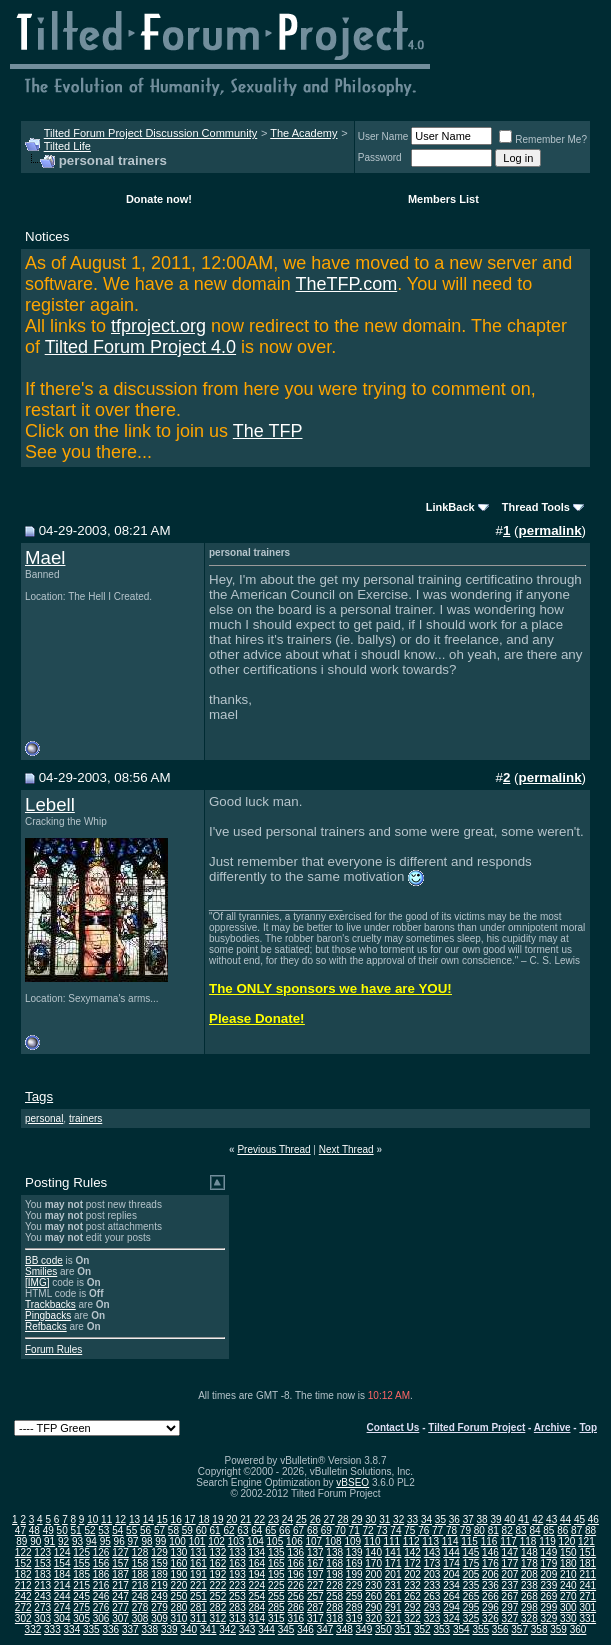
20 (231, 1519)
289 (354, 1607)
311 (198, 1618)
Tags (39, 1096)
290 (373, 1607)
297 (510, 1607)
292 (412, 1607)
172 (412, 1563)
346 (305, 1629)
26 (315, 1519)
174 (451, 1563)
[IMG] (37, 1282)
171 (393, 1563)
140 (373, 1552)
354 (461, 1629)
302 (23, 1618)
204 (451, 1574)
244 (62, 1596)
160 (179, 1563)
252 (218, 1596)
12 (120, 1519)
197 (315, 1574)
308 (140, 1618)
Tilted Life (67, 146)
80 (479, 1530)
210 (568, 1574)
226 (295, 1585)
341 (208, 1629)
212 (23, 1585)
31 (384, 1519)
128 (140, 1552)
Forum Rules (53, 1349)
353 (441, 1629)
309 (159, 1618)
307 (120, 1618)
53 (103, 1530)
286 (295, 1607)
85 (548, 1530)
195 (276, 1574)
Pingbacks (48, 1315)
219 (159, 1585)
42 (537, 1519)
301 (587, 1607)
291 (393, 1607)
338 (149, 1629)
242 (23, 1596)
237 (510, 1585)
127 (120, 1552)
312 (218, 1618)
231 (393, 1585)
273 (42, 1607)
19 (217, 1519)
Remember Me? (543, 139)
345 (286, 1629)
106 (294, 1541)
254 (256, 1596)
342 (227, 1629)
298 (529, 1607)
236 (490, 1585)
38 (482, 1519)
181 (587, 1563)
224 (256, 1585)
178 (529, 1563)
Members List (443, 199)
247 (120, 1596)
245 (81, 1596)
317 (315, 1618)
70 (340, 1530)
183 (42, 1574)
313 (237, 1618)
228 (334, 1585)
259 (354, 1596)
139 (354, 1552)
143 (432, 1552)
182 (23, 1574)
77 (437, 1530)
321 (393, 1618)
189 (159, 1574)
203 (432, 1574)
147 (510, 1552)
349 (364, 1629)
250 (179, 1596)
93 (77, 1541)
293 (432, 1607)
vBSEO (352, 1482)
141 (393, 1552)
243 (42, 1596)
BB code (44, 1260)
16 (176, 1519)
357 (519, 1629)
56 (145, 1530)
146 (490, 1552)
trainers (85, 1118)
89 (21, 1541)
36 (454, 1519)
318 (334, 1618)
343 (247, 1629)
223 (237, 1585)
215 (81, 1585)
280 (179, 1607)
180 (568, 1563)
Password (380, 157)
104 (255, 1541)
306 (101, 1618)
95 (105, 1541)
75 (409, 1530)
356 (500, 1629)
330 (568, 1618)
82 (507, 1530)
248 (140, 1596)
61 (215, 1530)
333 (52, 1629)
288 (334, 1607)
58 (173, 1530)
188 (140, 1574)
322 (412, 1618)
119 (547, 1541)
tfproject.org (158, 326)
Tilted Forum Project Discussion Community (151, 133)
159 (159, 1563)
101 (197, 1541)
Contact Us (393, 1427)
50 (62, 1530)
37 (468, 1519)
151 (587, 1552)
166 (295, 1563)
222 (218, 1585)
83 (520, 1530)
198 (334, 1574)
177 (510, 1563)
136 (295, 1552)
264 (451, 1596)
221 (198, 1585)
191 (198, 1574)
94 (91, 1541)
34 (426, 1519)
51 (75, 1530)
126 (101, 1552)
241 (587, 1585)
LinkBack (450, 507)
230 (373, 1585)
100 (177, 1541)
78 (451, 1530)
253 (237, 1596)
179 (549, 1563)
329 (549, 1618)
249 (159, 1596)
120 (567, 1541)
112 (411, 1541)
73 (381, 1530)
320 (373, 1618)
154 (62, 1563)
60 (201, 1530)
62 (228, 1530)
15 (162, 1519)
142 (412, 1552)
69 (326, 1530)
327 (510, 1618)
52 (89, 1530)
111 (391, 1541)
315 (276, 1618)
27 (329, 1519)
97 (133, 1541)
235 (471, 1585)
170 (373, 1563)
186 (101, 1574)
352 (422, 1629)
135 (276, 1552)
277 (120, 1607)
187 (120, 1574)
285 (276, 1607)
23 (273, 1519)
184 (62, 1574)
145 (471, 1552)
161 (198, 1563)
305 (81, 1618)
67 (298, 1530)
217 (120, 1585)
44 (565, 1519)
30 (370, 1519)
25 (301, 1519)
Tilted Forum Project (476, 1427)
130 (179, 1552)
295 (471, 1607)
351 (403, 1629)
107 (314, 1541)
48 (34, 1530)
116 (489, 1541)
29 (356, 1519)
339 (169, 1629)
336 (110, 1629)
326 (490, 1618)
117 (508, 1541)
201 (393, 1574)
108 (333, 1541)
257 (315, 1596)
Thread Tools (536, 507)
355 (480, 1629)
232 (412, 1585)
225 (276, 1585)
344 (266, 1629)
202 (412, 1574)
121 (586, 1541)
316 (295, 1618)
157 (120, 1563)
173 (432, 1563)
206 (490, 1574)
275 (81, 1607)
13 (134, 1519)
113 (430, 1541)
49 (48, 1530)
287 (315, 1607)
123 (42, 1552)
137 (315, 1552)
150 (568, 1552)
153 (42, 1563)
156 (101, 1563)
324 (451, 1618)
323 (432, 1618)
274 (62, 1607)
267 (510, 1596)
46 (593, 1519)
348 (344, 1629)
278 (140, 1607)
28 (342, 1519)
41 (523, 1519)
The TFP (268, 431)
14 (148, 1519)
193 (237, 1574)
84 (534, 1530)
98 (146, 1541)
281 (198, 1607)
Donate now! (159, 199)
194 (256, 1574)
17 (190, 1519)
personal (44, 1118)
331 (587, 1618)
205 (471, 1574)
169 (354, 1563)
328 (529, 1618)
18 (203, 1519)
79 (465, 1530)
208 (529, 1574)
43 (551, 1519)
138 (334, 1552)
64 (256, 1530)
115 (469, 1541)
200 (373, 1574)
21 (245, 1519)
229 (354, 1585)
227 (315, 1585)
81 (493, 1530)
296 (490, 1607)
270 (568, 1596)
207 (510, 1574)
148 (529, 1552)
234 (451, 1585)
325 (471, 1618)
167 (315, 1563)
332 (33, 1629)
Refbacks (46, 1326)
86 (562, 1530)
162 (218, 1563)
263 (432, 1596)
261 (393, 1596)
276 (101, 1607)
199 (354, 1574)
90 (35, 1541)
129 (159, 1552)
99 (160, 1541)
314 (256, 1618)
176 (490, 1563)
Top (588, 1427)
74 (395, 1530)
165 (276, 1563)
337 (130, 1629)
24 (287, 1519)
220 (179, 1585)
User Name (383, 136)
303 (42, 1618)
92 (63, 1541)
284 (256, 1607)
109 (352, 1541)
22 (259, 1519)
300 (568, 1607)
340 (188, 1629)
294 (451, 1607)
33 (412, 1519)
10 (92, 1519)
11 (106, 1519)
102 (216, 1541)
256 (295, 1596)
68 (312, 1530)
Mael (45, 557)
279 (159, 1607)
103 (236, 1541)
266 (490, 1596)
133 (237, 1552)
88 (590, 1530)
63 (242, 1530)
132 (218, 1552)
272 (23, 1607)
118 (528, 1541)
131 (198, 1552)
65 (270, 1530)
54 (117, 1530)
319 (354, 1618)
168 (334, 1563)
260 (373, 1596)
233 (432, 1585)
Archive (552, 1427)
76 (423, 1530)
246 (101, 1596)
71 (354, 1530)
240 (568, 1585)
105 (275, 1541)
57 (159, 1530)
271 (587, 1596)
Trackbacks (50, 1304)
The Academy (303, 133)
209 (549, 1574)
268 (529, 1596)
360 (578, 1629)
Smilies (41, 1271)
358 (539, 1629)
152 (23, 1563)
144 (451, 1552)
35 (440, 1519)
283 (237, 1607)
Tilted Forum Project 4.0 (140, 347)
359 (558, 1629)
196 (295, 1574)
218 (140, 1585)
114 (450, 1541)
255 (276, 1596)
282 (218, 1607)
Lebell (50, 804)
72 (368, 1530)
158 (140, 1563)
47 (20, 1530)
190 (179, 1574)
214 (62, 1585)
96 (119, 1541)
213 (42, 1585)
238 (529, 1585)
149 (549, 1552)
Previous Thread (273, 1149)
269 (549, 1596)
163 (237, 1563)
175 (471, 1563)
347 (325, 1629)
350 (383, 1629)
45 (579, 1519)
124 (62, 1552)
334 (72, 1629)
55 (131, 1530)
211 (587, 1574)
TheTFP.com (346, 284)
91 (49, 1541)
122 (23, 1552)
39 (495, 1519)
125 (81, 1552)
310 (179, 1618)
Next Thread (346, 1149)
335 (91, 1629)
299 (549, 1607)
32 (398, 1519)
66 (284, 1530)
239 (549, 1585)
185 (81, 1574)
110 (372, 1541)
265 (471, 1596)
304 (62, 1618)
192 (218, 1574)
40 (509, 1519)
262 (412, 1596)
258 (334, 1596)
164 (256, 1563)
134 (256, 1552)
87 (576, 1530)
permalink (550, 530)
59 (187, 1530)
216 (101, 1585)
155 (81, 1563)
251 (198, 1596)
